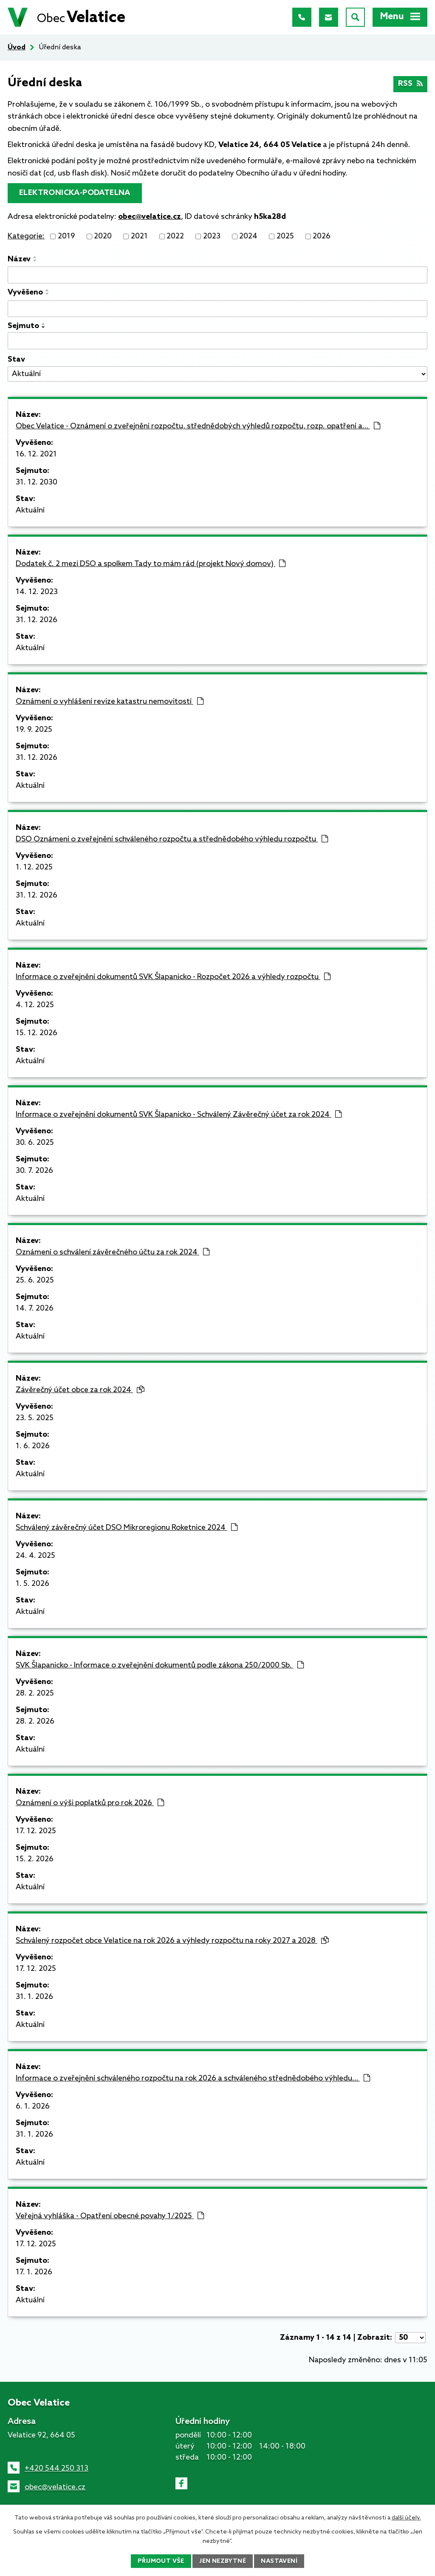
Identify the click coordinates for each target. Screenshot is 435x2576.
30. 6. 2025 (35, 1142)
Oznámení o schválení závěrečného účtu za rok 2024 (112, 1252)
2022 (175, 236)
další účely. (406, 2518)
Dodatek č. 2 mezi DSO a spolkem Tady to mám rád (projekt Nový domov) (150, 564)
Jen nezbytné (222, 2561)
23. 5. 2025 (35, 1418)
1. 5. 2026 (32, 1583)
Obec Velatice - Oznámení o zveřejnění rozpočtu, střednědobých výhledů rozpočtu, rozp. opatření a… (198, 426)
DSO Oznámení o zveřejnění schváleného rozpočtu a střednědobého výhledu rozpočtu (172, 839)
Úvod (16, 47)
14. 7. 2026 (35, 1308)
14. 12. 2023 (37, 592)
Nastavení (279, 2561)
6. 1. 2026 (33, 2106)
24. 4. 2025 (35, 1555)
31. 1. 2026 (34, 1996)
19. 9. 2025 (34, 729)
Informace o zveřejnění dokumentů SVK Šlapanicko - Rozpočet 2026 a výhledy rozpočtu (173, 977)
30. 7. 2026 (34, 1170)
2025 (285, 236)
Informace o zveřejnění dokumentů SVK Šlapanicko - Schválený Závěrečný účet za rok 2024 (179, 1114)
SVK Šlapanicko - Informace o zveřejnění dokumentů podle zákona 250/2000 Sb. (160, 1665)
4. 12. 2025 (35, 1005)
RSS (410, 83)
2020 (103, 236)
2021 (139, 236)
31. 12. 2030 (36, 482)
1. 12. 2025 (34, 867)
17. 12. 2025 (36, 1831)
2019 (66, 236)
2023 (211, 236)
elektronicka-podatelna (74, 193)
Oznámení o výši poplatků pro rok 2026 (90, 1803)
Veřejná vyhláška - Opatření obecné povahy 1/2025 (110, 2216)
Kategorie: (26, 236)
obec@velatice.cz (55, 2487)
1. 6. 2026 (33, 1446)
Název (19, 259)
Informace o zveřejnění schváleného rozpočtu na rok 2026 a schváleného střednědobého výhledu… (193, 2078)
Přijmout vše (161, 2561)
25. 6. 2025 (35, 1280)
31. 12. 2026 (36, 620)
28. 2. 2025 (35, 1693)
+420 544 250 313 (56, 2468)
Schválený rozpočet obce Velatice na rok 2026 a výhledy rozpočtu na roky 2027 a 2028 (172, 1940)
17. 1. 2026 (34, 2272)
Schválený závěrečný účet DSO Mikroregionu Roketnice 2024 (126, 1527)
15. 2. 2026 (35, 1859)
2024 (248, 236)
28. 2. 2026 (35, 1721)
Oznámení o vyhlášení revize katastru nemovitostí (109, 701)
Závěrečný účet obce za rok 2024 (80, 1390)
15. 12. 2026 (36, 1033)
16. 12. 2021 (36, 454)
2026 (321, 236)
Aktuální (30, 510)
